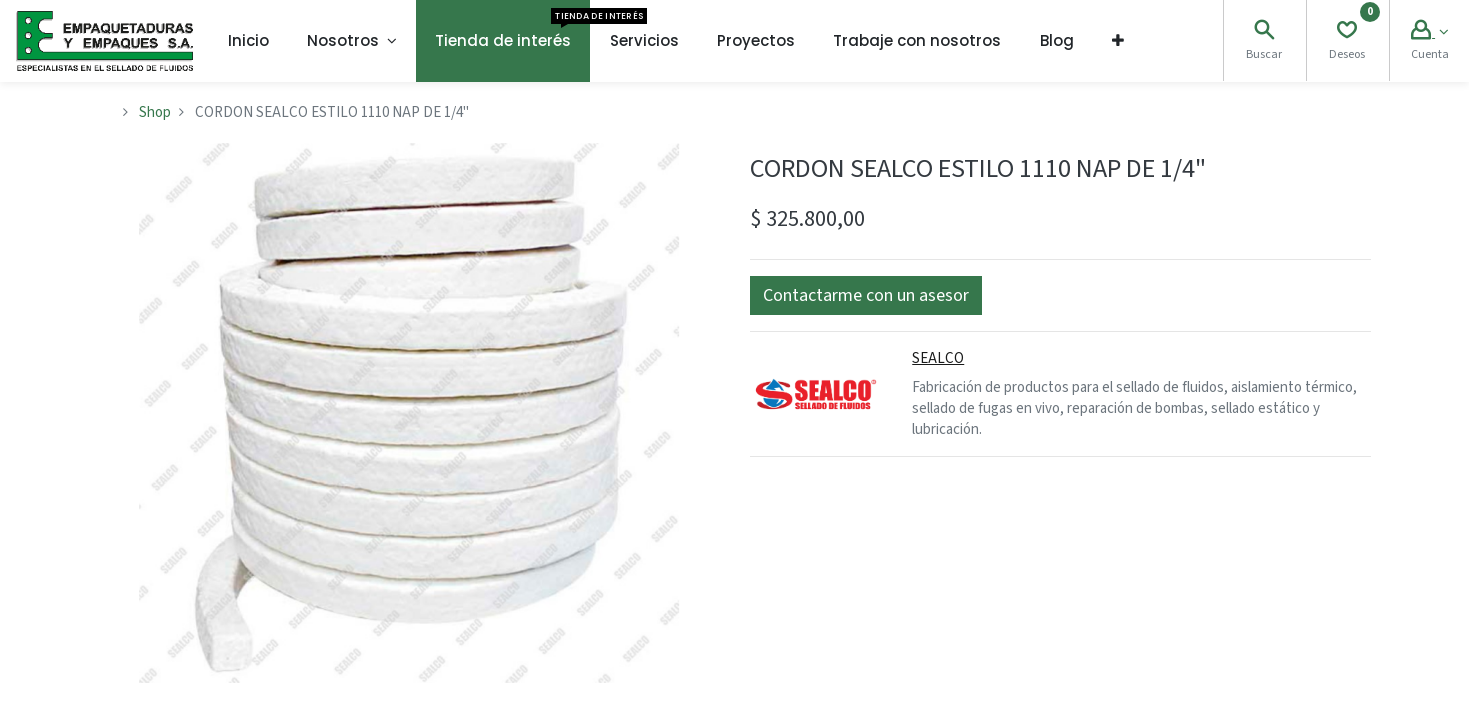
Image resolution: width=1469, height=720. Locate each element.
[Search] (1264, 32)
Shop (155, 112)
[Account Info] (1429, 32)
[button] (1118, 41)
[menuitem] (248, 41)
